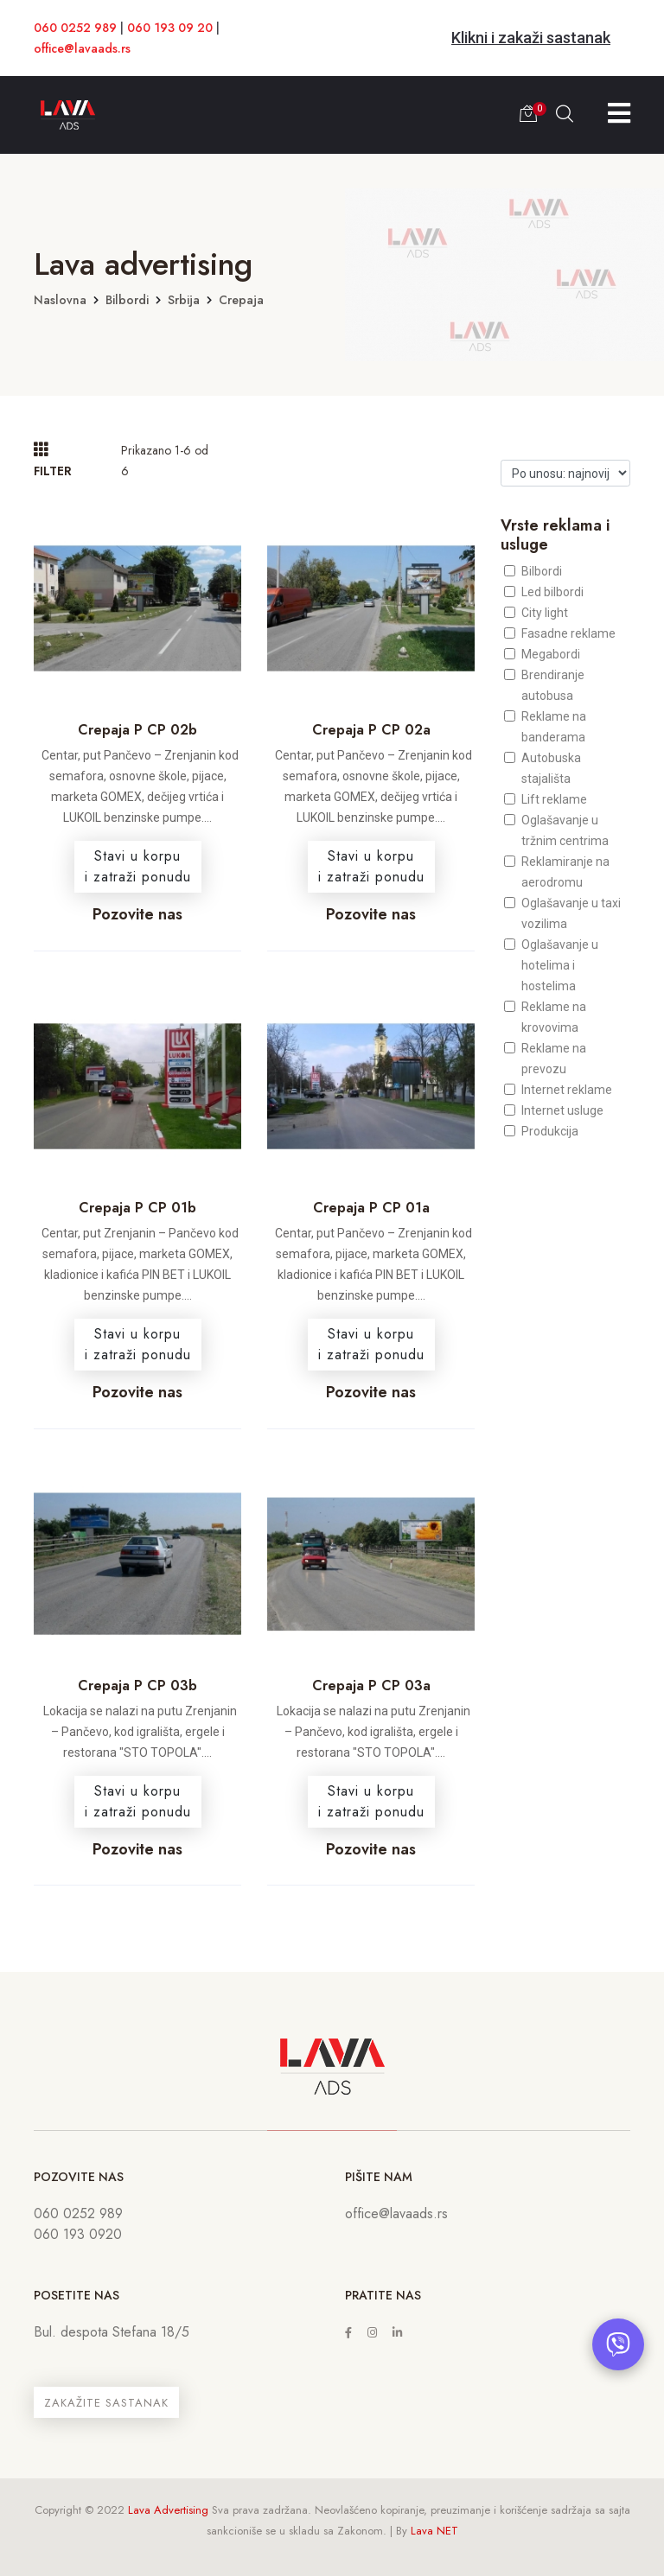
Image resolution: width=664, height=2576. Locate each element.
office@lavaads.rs (82, 48)
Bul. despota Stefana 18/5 (111, 2332)
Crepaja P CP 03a (371, 1685)
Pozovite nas (137, 914)
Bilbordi (127, 299)
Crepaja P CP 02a (371, 730)
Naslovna (60, 299)
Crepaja (241, 299)
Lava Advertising (168, 2510)
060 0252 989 (75, 27)
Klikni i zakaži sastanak (530, 38)
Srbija (184, 299)
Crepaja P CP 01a (371, 1208)
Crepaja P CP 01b (137, 1208)
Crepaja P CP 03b (137, 1685)
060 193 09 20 (170, 27)
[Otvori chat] (618, 2344)
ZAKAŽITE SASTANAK (106, 2403)
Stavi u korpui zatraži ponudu (138, 866)
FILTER (53, 460)
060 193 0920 (78, 2234)
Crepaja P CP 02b (137, 730)
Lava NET (434, 2530)
